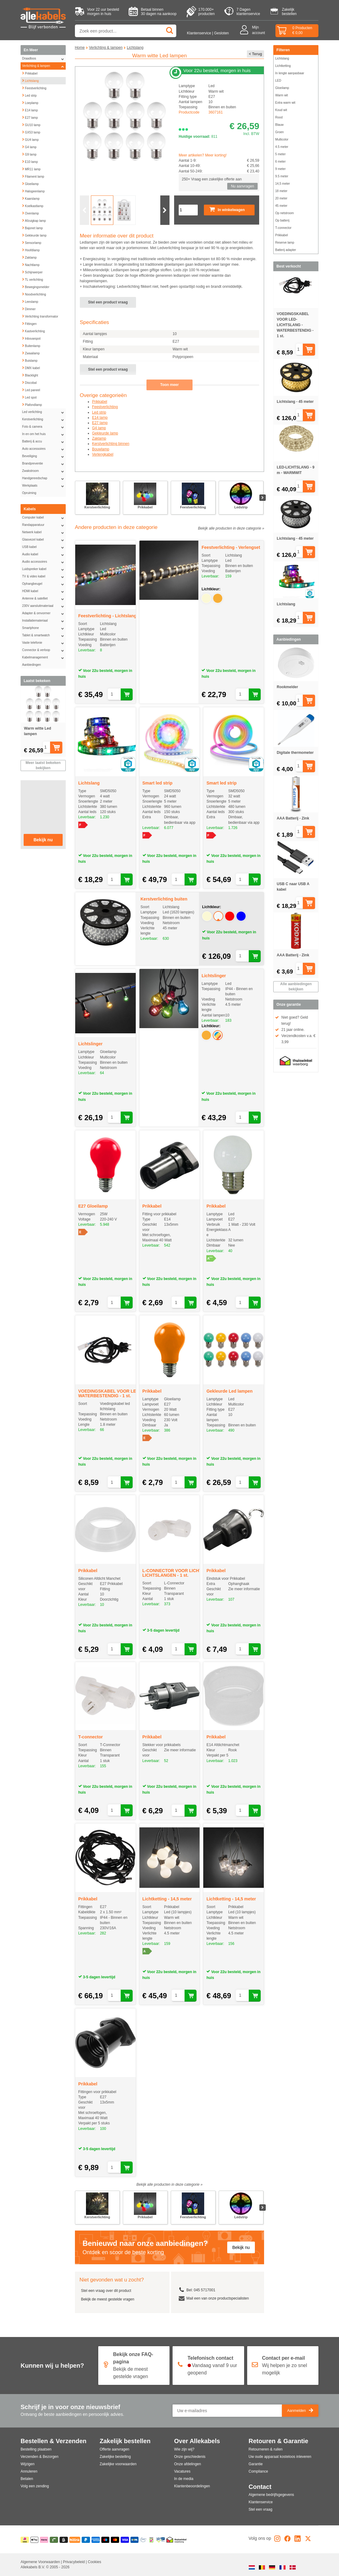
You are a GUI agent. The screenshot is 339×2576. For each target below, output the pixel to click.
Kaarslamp (31, 198)
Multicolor (281, 139)
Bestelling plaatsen (36, 2449)
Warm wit (281, 95)
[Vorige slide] (84, 210)
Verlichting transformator (40, 316)
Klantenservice (261, 2502)
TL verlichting (32, 279)
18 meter (281, 191)
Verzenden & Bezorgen (39, 2457)
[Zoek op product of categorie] (126, 31)
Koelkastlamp (32, 205)
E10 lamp (30, 161)
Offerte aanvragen (115, 2449)
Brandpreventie (44, 463)
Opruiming (29, 493)
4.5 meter (281, 146)
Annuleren (29, 2471)
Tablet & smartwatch (44, 635)
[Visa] (125, 2540)
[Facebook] (287, 2539)
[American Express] (96, 2540)
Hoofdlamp (31, 249)
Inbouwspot (31, 338)
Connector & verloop (44, 650)
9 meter (280, 169)
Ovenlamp (30, 213)
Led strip (29, 95)
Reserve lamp (284, 242)
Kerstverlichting (44, 419)
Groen (279, 132)
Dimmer (29, 308)
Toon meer (169, 385)
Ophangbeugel (44, 584)
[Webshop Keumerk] (151, 2540)
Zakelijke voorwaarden (118, 2464)
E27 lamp (30, 117)
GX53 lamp (31, 132)
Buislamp (29, 360)
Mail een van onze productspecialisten (217, 2298)
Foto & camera (44, 426)
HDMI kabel (44, 591)
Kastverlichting (33, 330)
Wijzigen (27, 2464)
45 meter (281, 205)
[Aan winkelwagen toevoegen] (61, 748)
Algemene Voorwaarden (41, 2562)
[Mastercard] (115, 2540)
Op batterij (282, 220)
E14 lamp (30, 109)
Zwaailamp (31, 352)
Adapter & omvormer (44, 613)
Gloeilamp (30, 183)
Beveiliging (44, 456)
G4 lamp (29, 146)
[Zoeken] (170, 31)
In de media (183, 2479)
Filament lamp (33, 176)
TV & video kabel (44, 576)
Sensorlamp (31, 242)
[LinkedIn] (297, 2539)
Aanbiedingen (31, 664)
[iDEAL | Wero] (25, 2540)
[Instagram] (277, 2539)
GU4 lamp (30, 139)
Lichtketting (283, 65)
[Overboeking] (135, 2540)
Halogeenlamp (33, 190)
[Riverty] (54, 2540)
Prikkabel (29, 73)
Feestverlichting (34, 87)
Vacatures (182, 2471)
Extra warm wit (285, 102)
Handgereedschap (44, 478)
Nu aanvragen (242, 186)
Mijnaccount (258, 30)
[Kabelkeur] (160, 2540)
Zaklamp (29, 257)
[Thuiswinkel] (176, 2540)
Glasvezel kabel (44, 539)
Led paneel (31, 389)
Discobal (29, 382)
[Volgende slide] (165, 210)
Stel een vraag (260, 2509)
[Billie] (64, 2540)
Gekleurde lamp (34, 235)
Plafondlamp (32, 404)
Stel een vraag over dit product (106, 2291)
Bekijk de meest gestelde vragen (107, 2299)
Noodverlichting (34, 294)
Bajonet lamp (32, 227)
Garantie (256, 2464)
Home (80, 47)
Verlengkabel (102, 454)
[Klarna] (44, 2540)
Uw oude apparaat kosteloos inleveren (280, 2457)
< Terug (255, 54)
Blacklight (30, 375)
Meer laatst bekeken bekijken (42, 765)
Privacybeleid (74, 2562)
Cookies (94, 2562)
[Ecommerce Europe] (143, 2540)
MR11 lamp (31, 168)
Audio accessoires (44, 561)
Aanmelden (300, 2410)
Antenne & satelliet (44, 598)
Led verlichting (44, 412)
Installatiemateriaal (44, 620)
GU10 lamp (31, 124)
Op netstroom (284, 213)
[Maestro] (105, 2540)
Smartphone (44, 628)
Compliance (258, 2471)
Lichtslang (30, 80)
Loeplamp (30, 102)
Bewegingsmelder (35, 286)
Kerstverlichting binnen (110, 444)
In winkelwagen (227, 210)
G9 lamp (29, 154)
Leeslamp (30, 301)
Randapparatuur (44, 525)
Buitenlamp (31, 345)
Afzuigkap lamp (34, 220)
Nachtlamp (31, 264)
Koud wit (281, 110)
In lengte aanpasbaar (289, 73)
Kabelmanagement (44, 657)
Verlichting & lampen (44, 66)
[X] (308, 2539)
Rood (278, 117)
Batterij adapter (285, 250)
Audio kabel (44, 554)
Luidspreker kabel (44, 569)
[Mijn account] (246, 30)
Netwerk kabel (44, 532)
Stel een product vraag (108, 302)
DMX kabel (31, 367)
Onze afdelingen (187, 2464)
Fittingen (29, 323)
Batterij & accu (44, 441)
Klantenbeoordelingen (192, 2486)
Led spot (29, 397)
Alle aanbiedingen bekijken (296, 986)
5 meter (280, 154)
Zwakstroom (44, 471)
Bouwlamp (100, 449)
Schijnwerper (32, 271)
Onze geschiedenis (189, 2457)
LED (278, 80)
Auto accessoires (44, 449)
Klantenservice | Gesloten (208, 33)
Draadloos (44, 58)
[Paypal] (86, 2540)
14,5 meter (282, 183)
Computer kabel (44, 517)
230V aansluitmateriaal (44, 606)
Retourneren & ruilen (266, 2449)
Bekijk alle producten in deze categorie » (231, 528)
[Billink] (74, 2540)
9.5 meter (281, 176)
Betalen (27, 2479)
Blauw (279, 124)
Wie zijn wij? (184, 2449)
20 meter (281, 198)
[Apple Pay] (34, 2540)
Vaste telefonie (44, 642)
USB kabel (44, 547)
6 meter (280, 161)
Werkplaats (44, 485)
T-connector (283, 227)
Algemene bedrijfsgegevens (271, 2495)
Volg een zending (35, 2486)
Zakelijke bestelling (115, 2457)
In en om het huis (44, 434)
